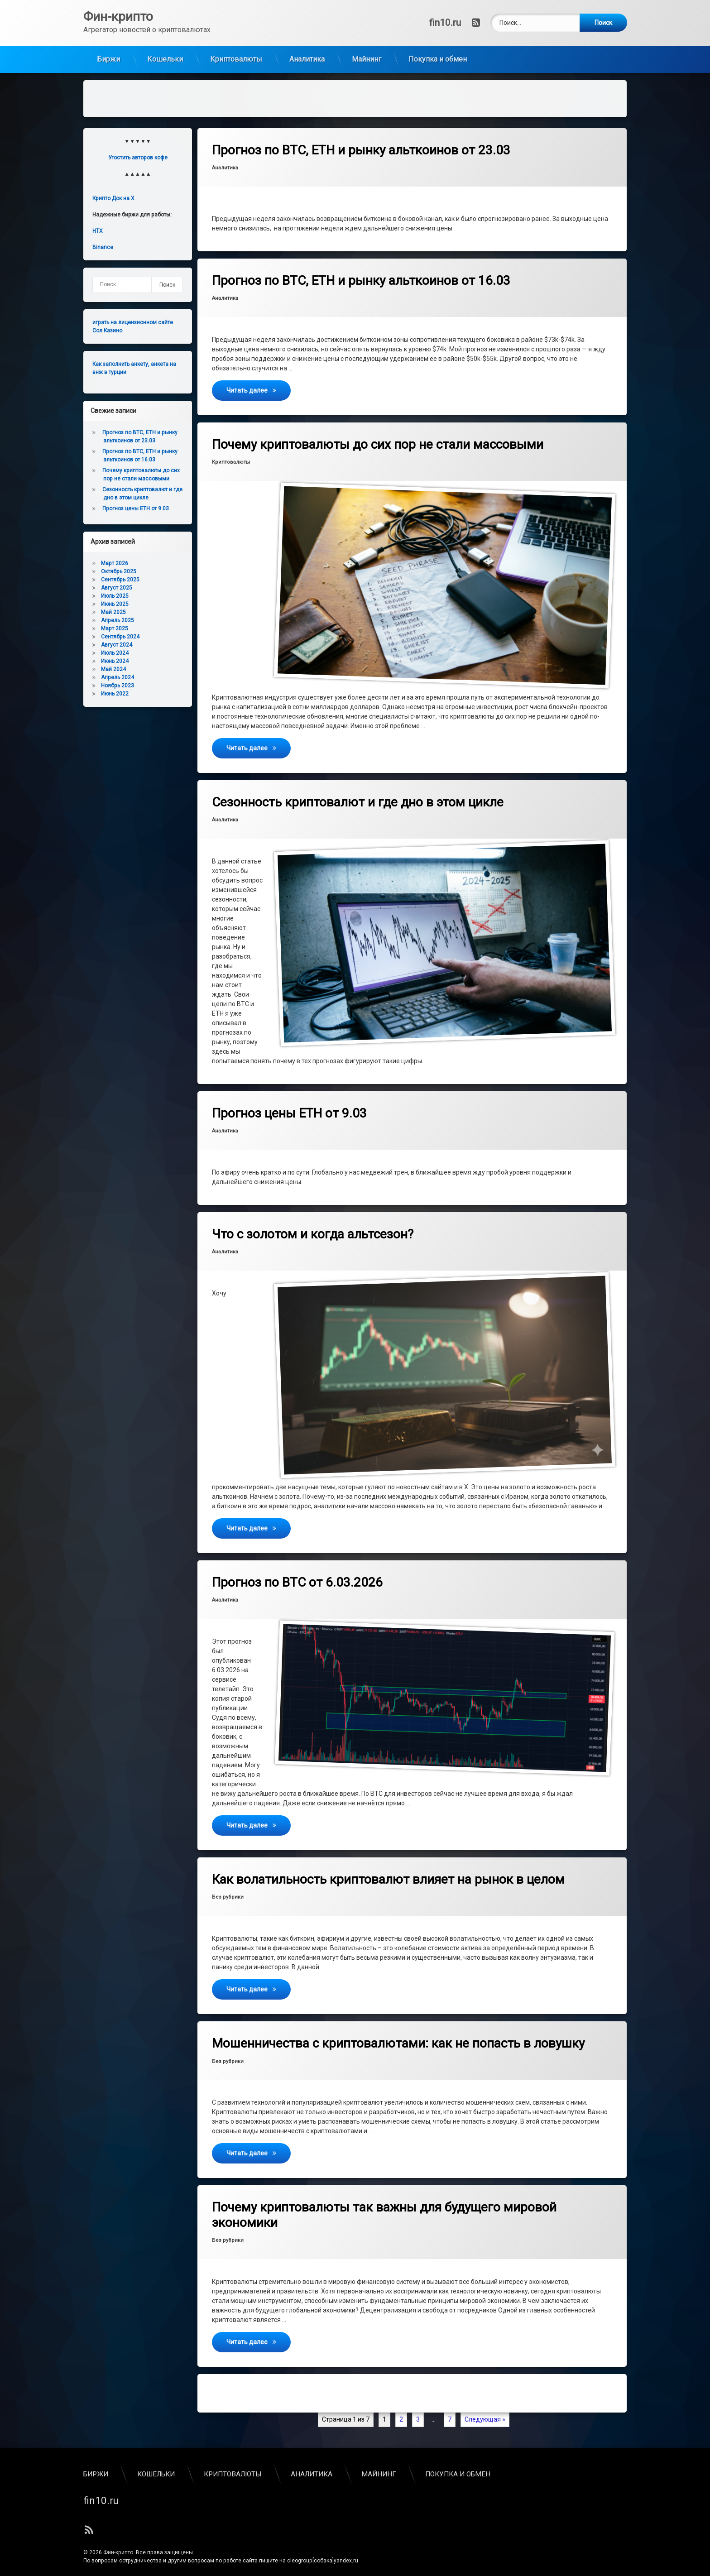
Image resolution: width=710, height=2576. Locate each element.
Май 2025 (113, 605)
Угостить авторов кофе (138, 151)
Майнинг (366, 52)
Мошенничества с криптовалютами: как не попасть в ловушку (398, 2036)
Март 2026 (114, 556)
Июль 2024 (115, 646)
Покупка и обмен (437, 52)
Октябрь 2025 (118, 564)
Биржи (108, 52)
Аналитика (307, 52)
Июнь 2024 (115, 654)
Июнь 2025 (115, 597)
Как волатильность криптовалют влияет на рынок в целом (388, 1872)
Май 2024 (113, 662)
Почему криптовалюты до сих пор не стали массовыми (377, 437)
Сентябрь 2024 (120, 630)
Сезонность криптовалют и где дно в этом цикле (358, 795)
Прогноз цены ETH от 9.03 (289, 1106)
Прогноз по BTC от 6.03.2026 (297, 1575)
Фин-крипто (118, 2545)
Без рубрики (228, 1890)
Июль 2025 (115, 589)
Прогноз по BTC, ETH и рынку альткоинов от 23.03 (361, 143)
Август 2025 (116, 581)
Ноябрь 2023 (117, 679)
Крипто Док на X (113, 191)
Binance (102, 240)
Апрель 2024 (117, 670)
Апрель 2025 (117, 613)
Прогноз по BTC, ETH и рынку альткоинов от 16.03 (361, 273)
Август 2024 (116, 638)
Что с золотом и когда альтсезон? (312, 1227)
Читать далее (258, 383)
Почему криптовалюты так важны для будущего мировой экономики (384, 2208)
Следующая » (485, 2412)
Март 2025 (114, 622)
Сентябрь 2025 (120, 573)
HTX (97, 224)
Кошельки (165, 52)
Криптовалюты (236, 52)
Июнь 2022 (115, 687)
